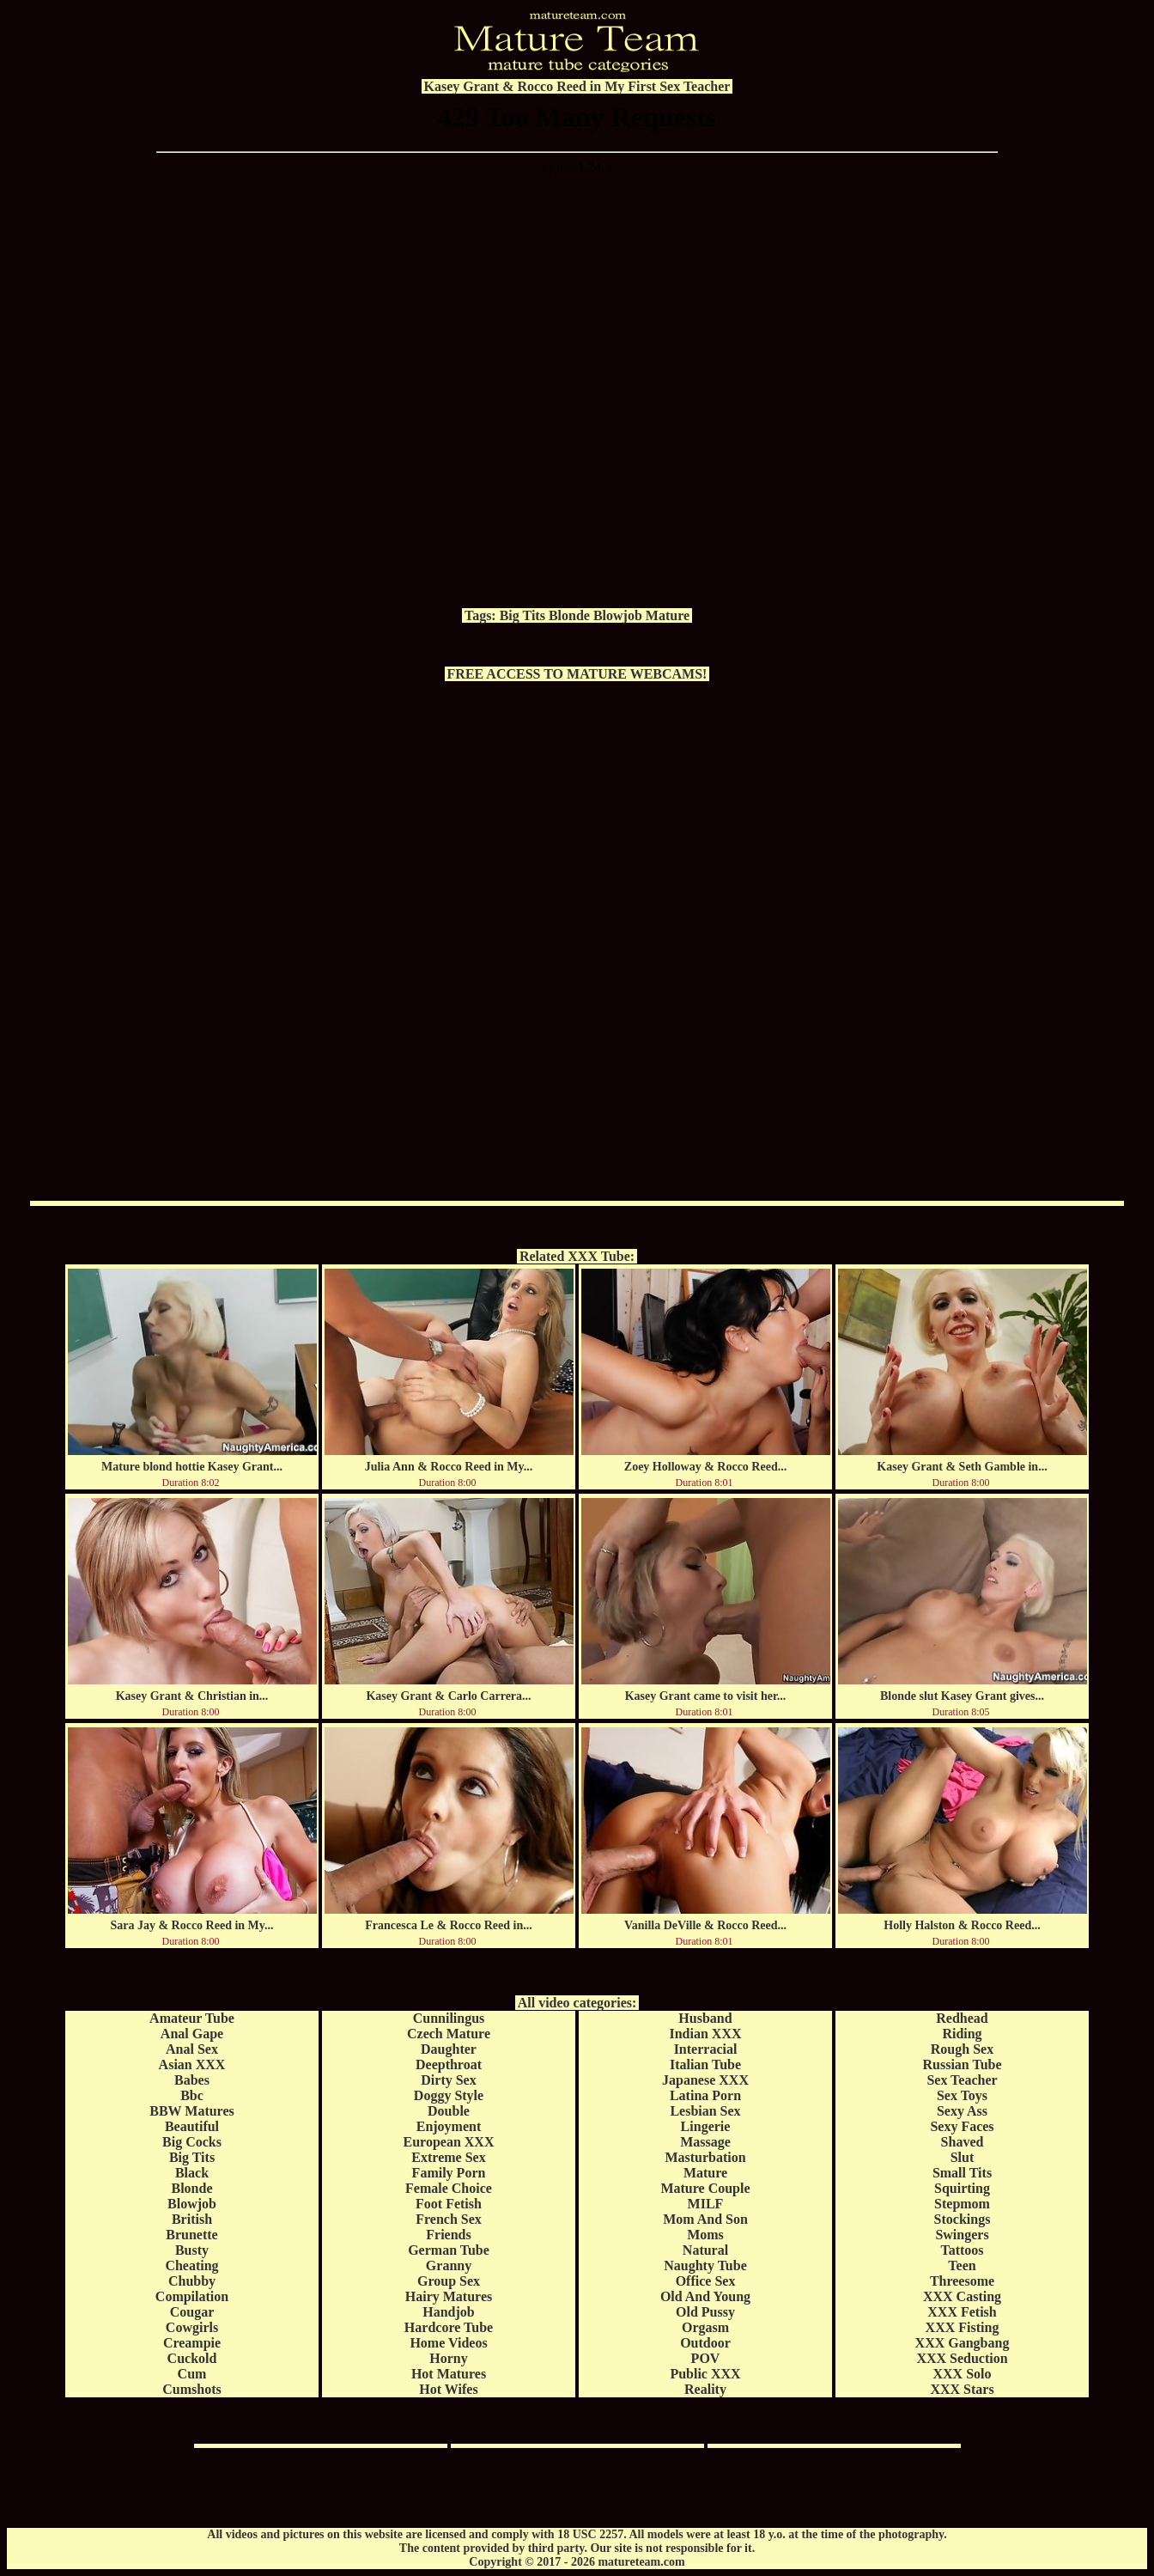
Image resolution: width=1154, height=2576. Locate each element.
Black (192, 2172)
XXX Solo (961, 2373)
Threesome (962, 2281)
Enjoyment (449, 2126)
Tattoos (961, 2250)
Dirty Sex (448, 2080)
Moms (705, 2234)
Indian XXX (705, 2033)
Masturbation (705, 2157)
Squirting (962, 2188)
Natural (705, 2250)
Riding (961, 2033)
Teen (961, 2265)
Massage (705, 2141)
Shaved (962, 2141)
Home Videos (448, 2342)
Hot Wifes (448, 2389)
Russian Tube (961, 2064)
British (192, 2219)
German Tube (448, 2250)
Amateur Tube (191, 2018)
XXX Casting (962, 2296)
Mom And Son (705, 2219)
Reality (705, 2389)
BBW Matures (191, 2111)
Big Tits (522, 615)
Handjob (448, 2312)
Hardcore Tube (448, 2327)
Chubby (192, 2281)
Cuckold (192, 2358)
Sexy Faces (961, 2126)
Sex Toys (962, 2095)
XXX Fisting (962, 2327)
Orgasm (705, 2327)
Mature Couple (705, 2188)
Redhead (961, 2018)
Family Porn (449, 2172)
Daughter (449, 2049)
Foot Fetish (449, 2203)
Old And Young (705, 2296)
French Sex (449, 2219)
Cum (192, 2373)
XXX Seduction (961, 2358)
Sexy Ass (962, 2111)
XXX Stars (961, 2389)
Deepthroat (449, 2064)
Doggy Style (448, 2095)
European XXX (449, 2141)
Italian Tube (705, 2064)
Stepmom (962, 2203)
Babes (192, 2080)
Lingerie (706, 2126)
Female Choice (448, 2188)
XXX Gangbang (962, 2342)
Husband (705, 2018)
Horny (448, 2358)
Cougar (192, 2312)
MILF (706, 2203)
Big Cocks (192, 2141)
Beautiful (192, 2126)
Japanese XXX (705, 2080)
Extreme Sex (448, 2157)
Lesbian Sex (705, 2111)
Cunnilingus (449, 2018)
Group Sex (448, 2281)
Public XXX (705, 2373)
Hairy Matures (448, 2296)
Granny (448, 2265)
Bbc (191, 2095)
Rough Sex (962, 2049)
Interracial (706, 2049)
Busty (192, 2250)
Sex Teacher (961, 2080)
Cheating (191, 2265)
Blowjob (617, 615)
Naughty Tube (705, 2265)
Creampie (192, 2342)
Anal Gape (192, 2033)
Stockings (962, 2219)
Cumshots (191, 2389)
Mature (667, 615)
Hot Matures (448, 2373)
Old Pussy (705, 2312)
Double (449, 2111)
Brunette (191, 2234)
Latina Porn (705, 2095)
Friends (448, 2234)
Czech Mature (448, 2033)
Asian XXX (192, 2064)
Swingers (961, 2234)
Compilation (191, 2296)
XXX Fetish (961, 2312)
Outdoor (705, 2342)
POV (705, 2358)
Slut (963, 2157)
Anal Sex (192, 2049)
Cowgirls (192, 2327)
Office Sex (706, 2281)
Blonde (569, 615)
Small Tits (962, 2172)
